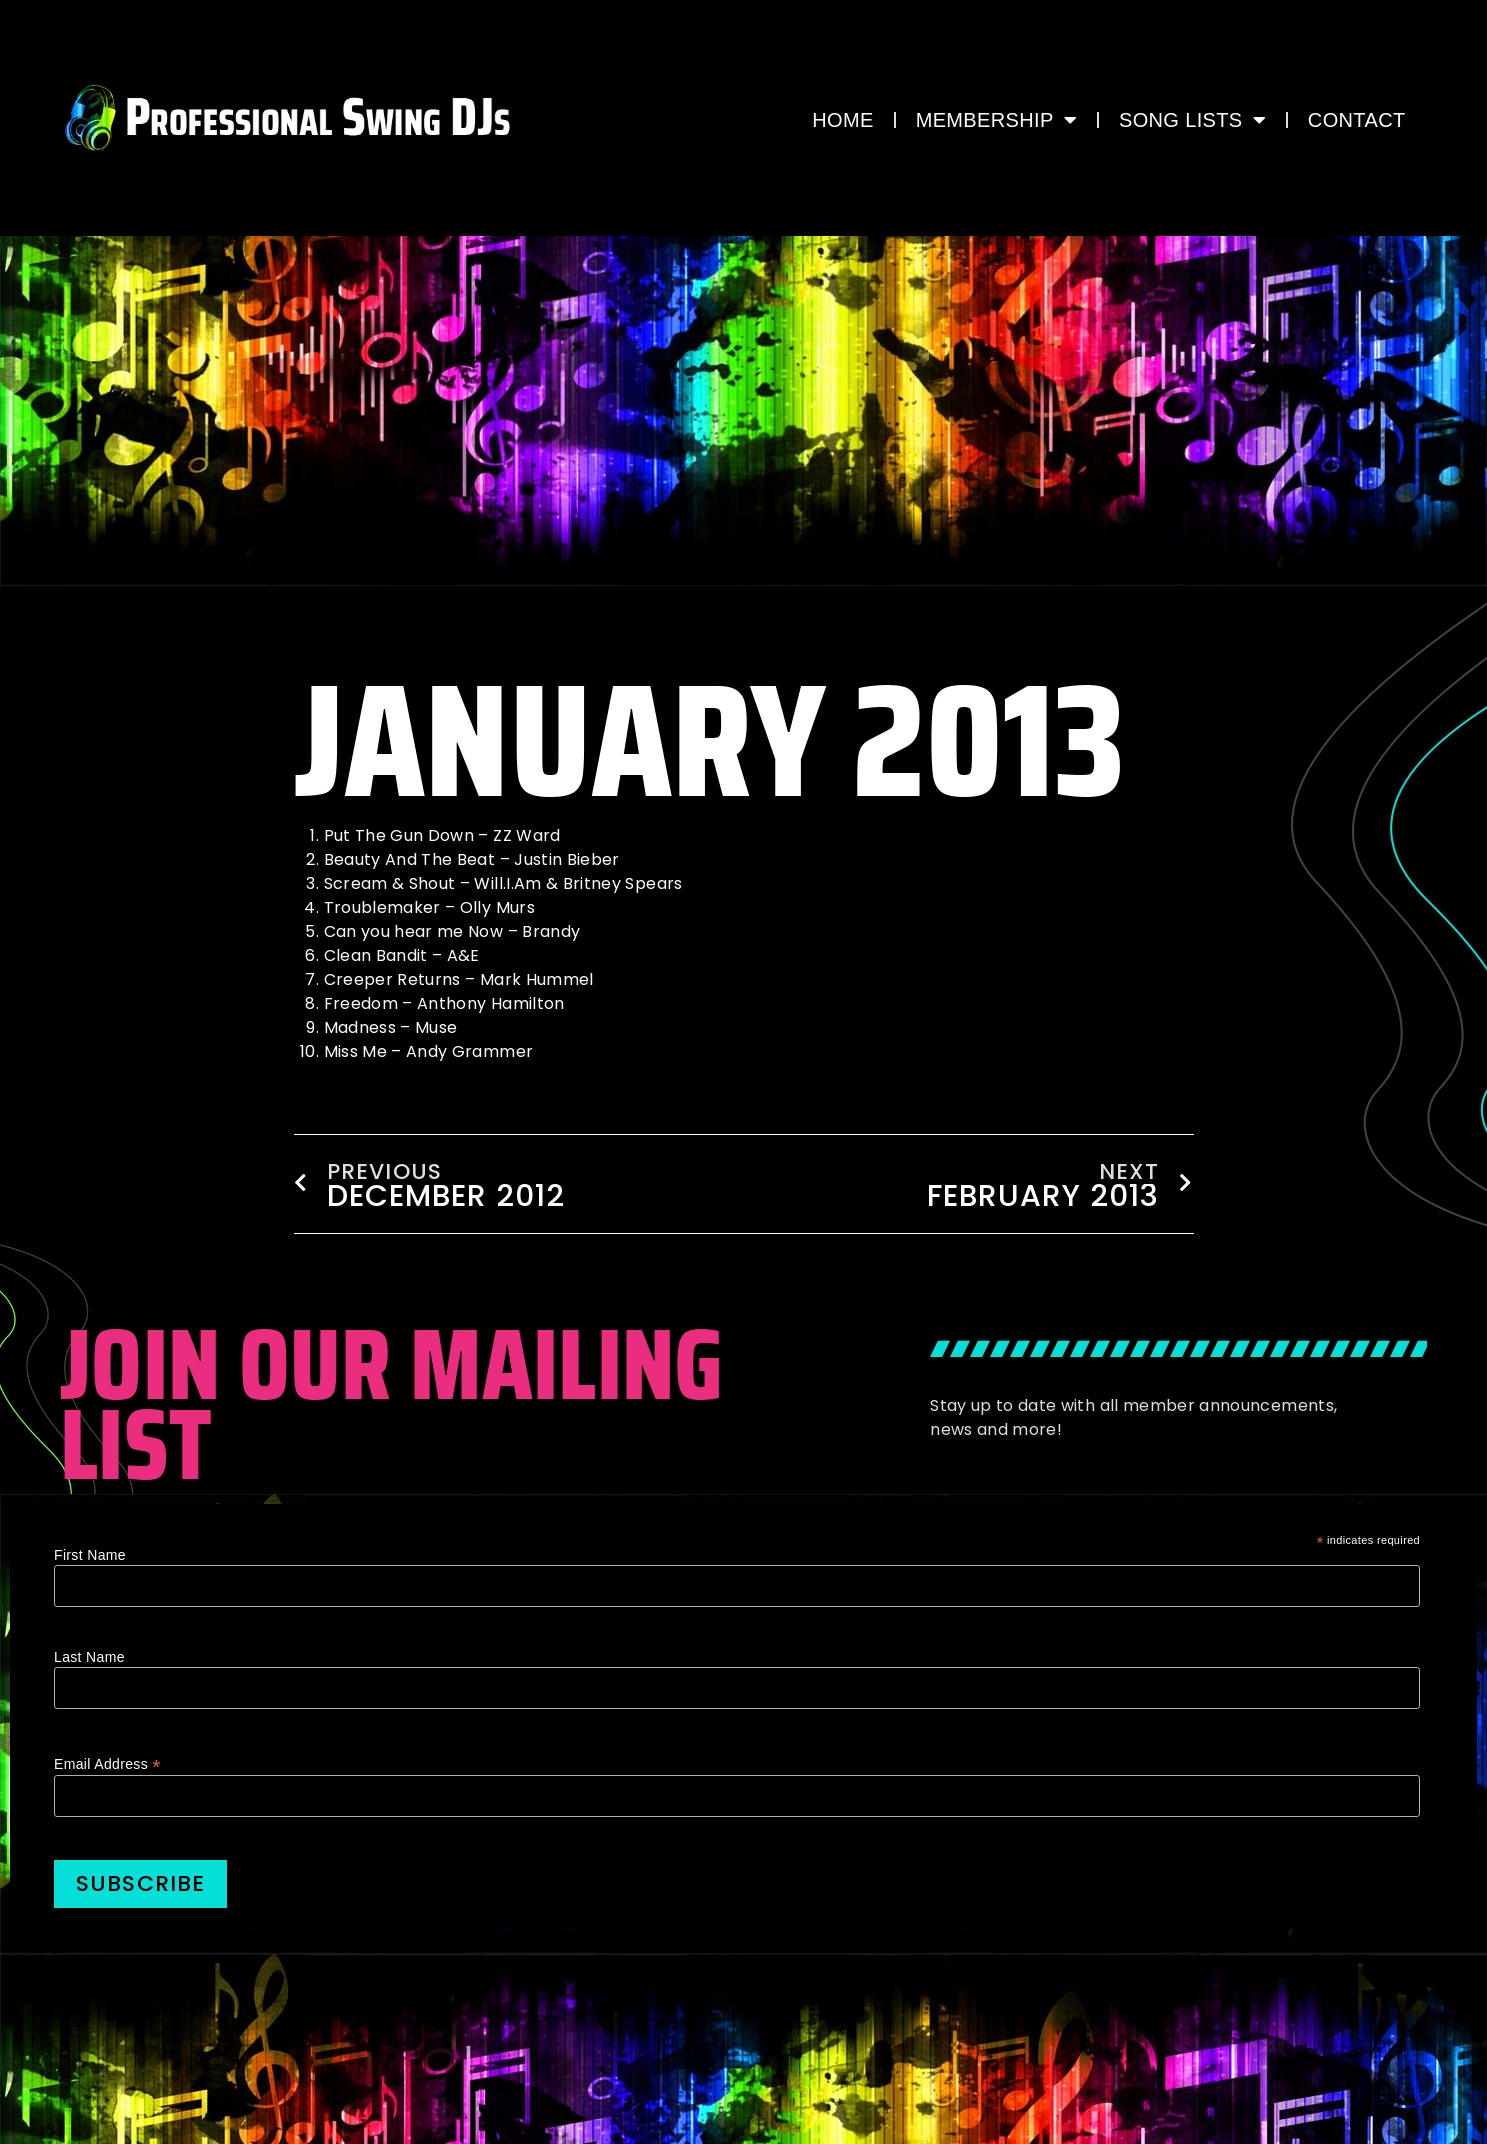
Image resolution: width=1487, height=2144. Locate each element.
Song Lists (1192, 120)
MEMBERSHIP (996, 120)
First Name (90, 1555)
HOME (842, 120)
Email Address (107, 1763)
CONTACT (1357, 120)
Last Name (89, 1657)
